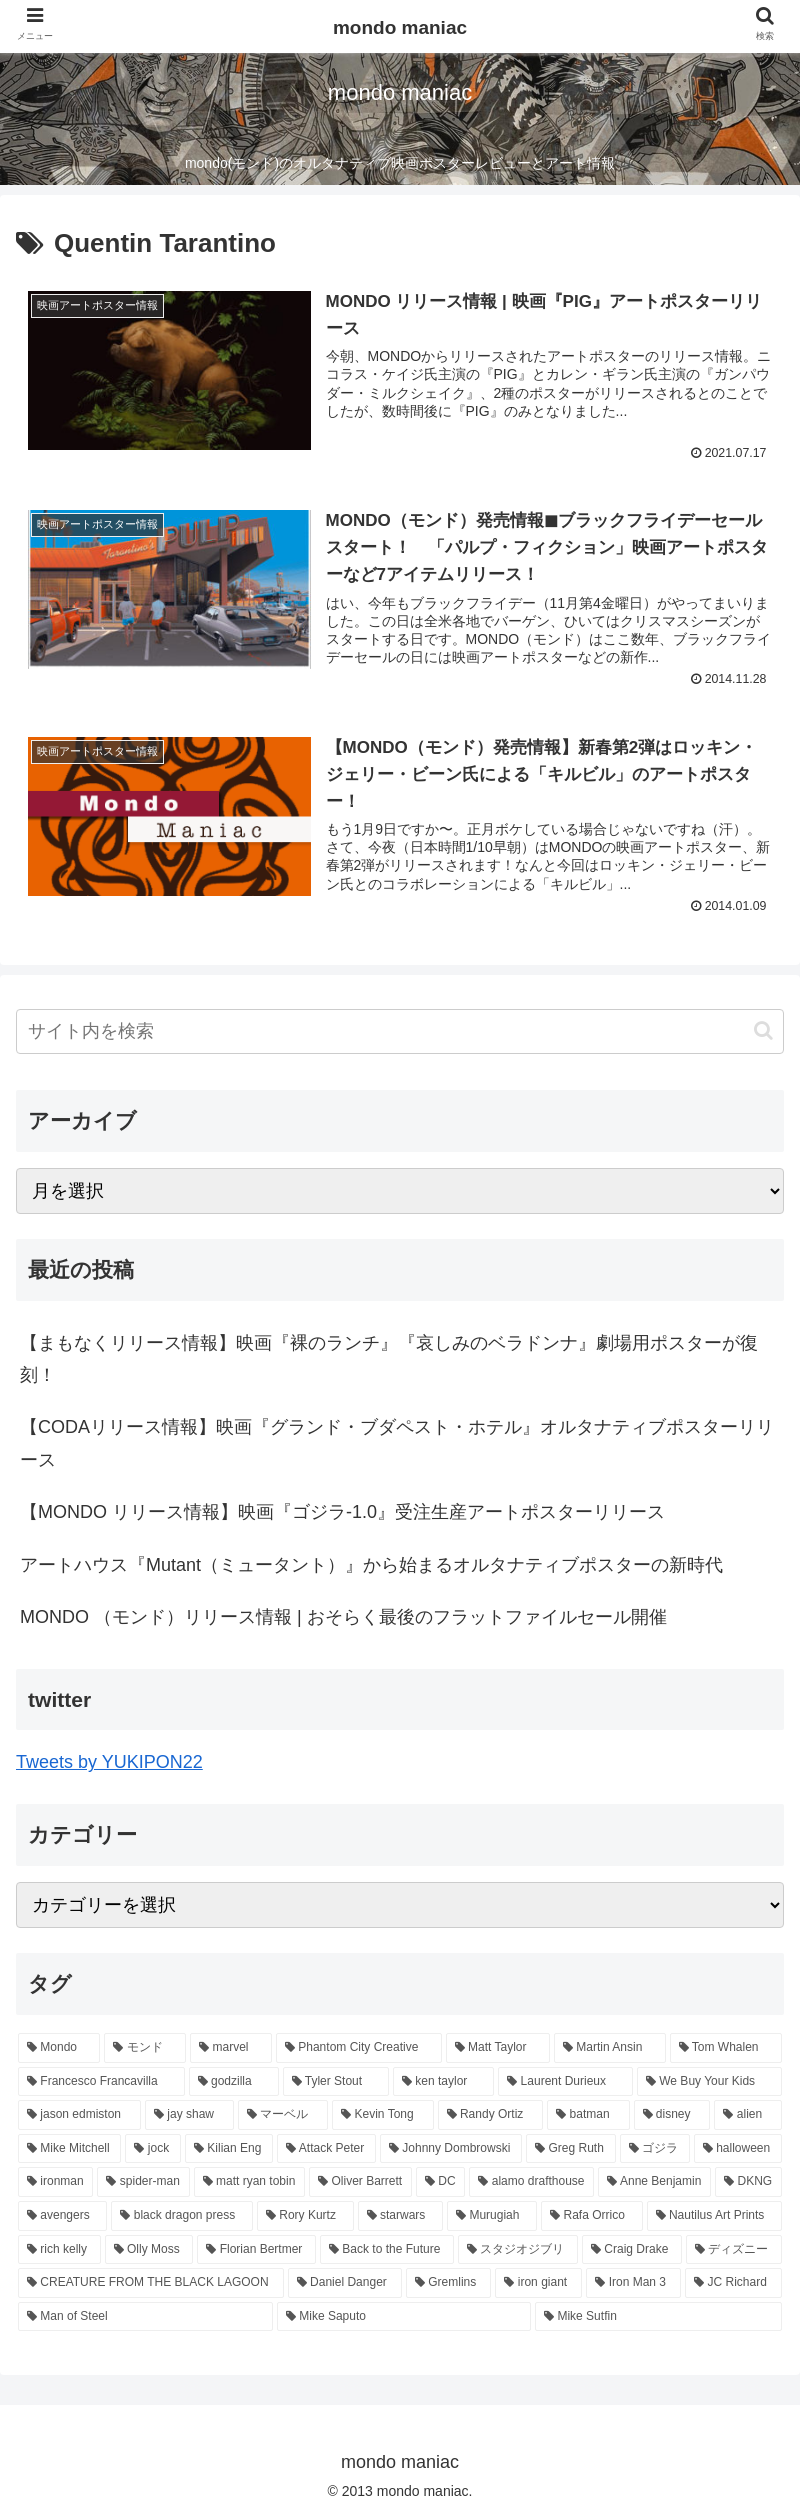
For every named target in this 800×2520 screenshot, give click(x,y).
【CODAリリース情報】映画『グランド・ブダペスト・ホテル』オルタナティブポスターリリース (397, 1444)
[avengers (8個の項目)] (62, 2216)
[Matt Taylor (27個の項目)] (498, 2048)
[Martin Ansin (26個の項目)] (610, 2048)
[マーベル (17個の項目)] (283, 2116)
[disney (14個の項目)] (672, 2116)
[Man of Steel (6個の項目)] (145, 2317)
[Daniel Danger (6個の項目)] (345, 2284)
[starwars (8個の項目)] (400, 2216)
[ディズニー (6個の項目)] (734, 2250)
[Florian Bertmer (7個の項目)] (256, 2250)
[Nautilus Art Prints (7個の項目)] (714, 2216)
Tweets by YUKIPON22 (109, 1763)
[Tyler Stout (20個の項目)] (336, 2082)
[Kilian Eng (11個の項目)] (229, 2149)
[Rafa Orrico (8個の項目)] (591, 2216)
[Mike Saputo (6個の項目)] (404, 2317)
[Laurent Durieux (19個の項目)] (565, 2082)
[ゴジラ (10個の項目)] (655, 2149)
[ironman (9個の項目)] (55, 2183)
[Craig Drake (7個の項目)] (632, 2250)
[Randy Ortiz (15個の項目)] (491, 2116)
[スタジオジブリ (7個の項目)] (518, 2250)
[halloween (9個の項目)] (738, 2149)
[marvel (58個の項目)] (231, 2048)
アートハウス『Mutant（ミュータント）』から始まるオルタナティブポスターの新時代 (371, 1565)
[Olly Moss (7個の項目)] (149, 2250)
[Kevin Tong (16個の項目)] (382, 2116)
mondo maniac (400, 27)
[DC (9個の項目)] (440, 2183)
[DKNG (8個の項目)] (748, 2183)
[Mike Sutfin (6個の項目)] (658, 2317)
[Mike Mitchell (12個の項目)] (69, 2149)
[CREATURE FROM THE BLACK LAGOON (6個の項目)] (151, 2284)
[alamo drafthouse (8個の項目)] (531, 2183)
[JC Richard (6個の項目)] (733, 2284)
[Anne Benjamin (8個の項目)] (654, 2183)
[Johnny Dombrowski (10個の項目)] (451, 2149)
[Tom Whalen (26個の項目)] (726, 2048)
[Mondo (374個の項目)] (59, 2048)
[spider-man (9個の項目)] (143, 2183)
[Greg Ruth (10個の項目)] (571, 2149)
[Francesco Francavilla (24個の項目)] (101, 2082)
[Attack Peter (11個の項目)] (326, 2149)
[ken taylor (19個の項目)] (443, 2082)
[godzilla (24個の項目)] (234, 2082)
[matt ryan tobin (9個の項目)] (250, 2183)
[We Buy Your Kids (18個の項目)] (709, 2082)
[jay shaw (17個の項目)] (189, 2116)
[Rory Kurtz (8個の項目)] (305, 2216)
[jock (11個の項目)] (152, 2149)
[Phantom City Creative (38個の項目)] (359, 2048)
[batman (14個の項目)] (588, 2116)
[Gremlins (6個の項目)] (449, 2284)
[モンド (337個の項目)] (145, 2048)
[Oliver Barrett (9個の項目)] (360, 2183)
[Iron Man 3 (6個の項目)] (633, 2284)
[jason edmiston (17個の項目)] (79, 2116)
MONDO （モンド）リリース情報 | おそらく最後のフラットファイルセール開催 (343, 1617)
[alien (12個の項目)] (748, 2116)
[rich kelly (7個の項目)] (59, 2250)
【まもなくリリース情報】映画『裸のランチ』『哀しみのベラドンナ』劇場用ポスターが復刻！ (389, 1359)
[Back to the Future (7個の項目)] (387, 2250)
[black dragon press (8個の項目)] (181, 2216)
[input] (400, 1031)
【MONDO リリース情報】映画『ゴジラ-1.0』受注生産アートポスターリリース (342, 1513)
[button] (763, 1030)
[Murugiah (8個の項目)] (492, 2216)
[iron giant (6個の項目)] (538, 2284)
